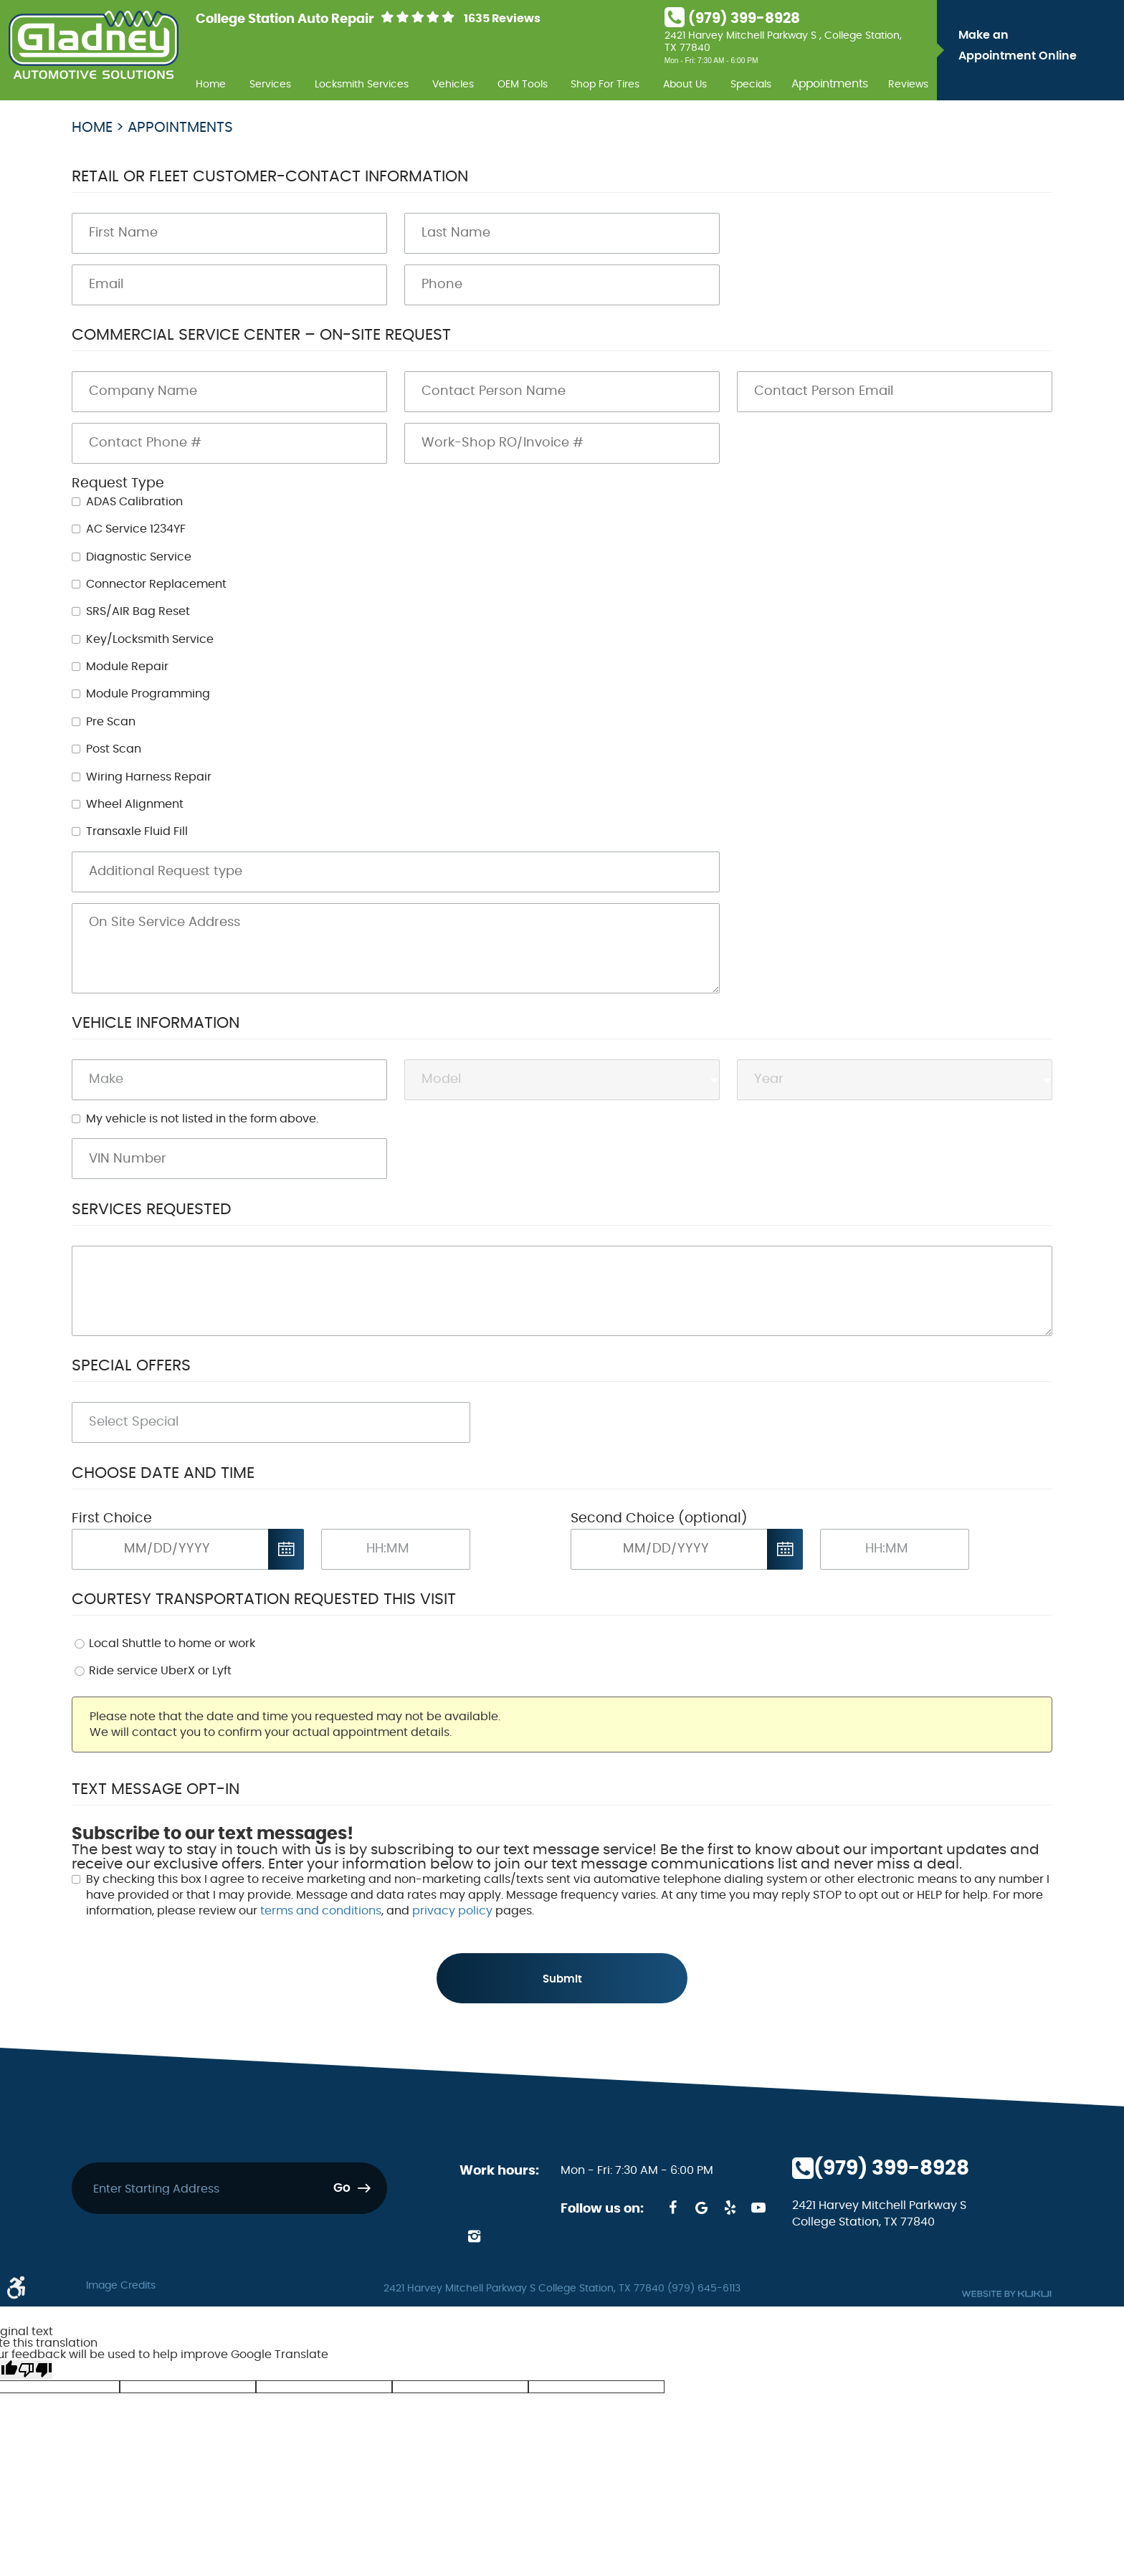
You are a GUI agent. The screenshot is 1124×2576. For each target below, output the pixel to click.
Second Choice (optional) (659, 1518)
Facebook (672, 2209)
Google (701, 2209)
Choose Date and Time (163, 1473)
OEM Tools (522, 84)
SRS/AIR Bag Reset (138, 611)
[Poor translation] (35, 2371)
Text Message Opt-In (155, 1789)
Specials (750, 84)
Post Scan (113, 749)
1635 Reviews (502, 18)
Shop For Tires (605, 84)
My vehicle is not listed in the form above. (202, 1119)
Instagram (473, 2237)
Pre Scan (110, 722)
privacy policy (452, 1911)
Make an (1037, 48)
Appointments (829, 85)
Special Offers (131, 1365)
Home (211, 84)
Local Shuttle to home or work (172, 1643)
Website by (1006, 2295)
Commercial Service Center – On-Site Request (261, 335)
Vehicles (453, 84)
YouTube (758, 2209)
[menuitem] (211, 82)
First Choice (112, 1518)
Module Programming (148, 694)
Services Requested (152, 1209)
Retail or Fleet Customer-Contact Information (270, 176)
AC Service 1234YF (136, 529)
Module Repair (127, 666)
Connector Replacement (156, 584)
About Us (685, 84)
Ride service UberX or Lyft (160, 1670)
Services (270, 84)
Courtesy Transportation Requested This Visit (264, 1599)
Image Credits (121, 2287)
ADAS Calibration (134, 501)
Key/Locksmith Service (150, 639)
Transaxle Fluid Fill (137, 831)
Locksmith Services (362, 84)
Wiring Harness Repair (148, 777)
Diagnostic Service (138, 557)
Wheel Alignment (135, 804)
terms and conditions (320, 1911)
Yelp (729, 2209)
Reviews (908, 84)
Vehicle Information (155, 1023)
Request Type (118, 483)
